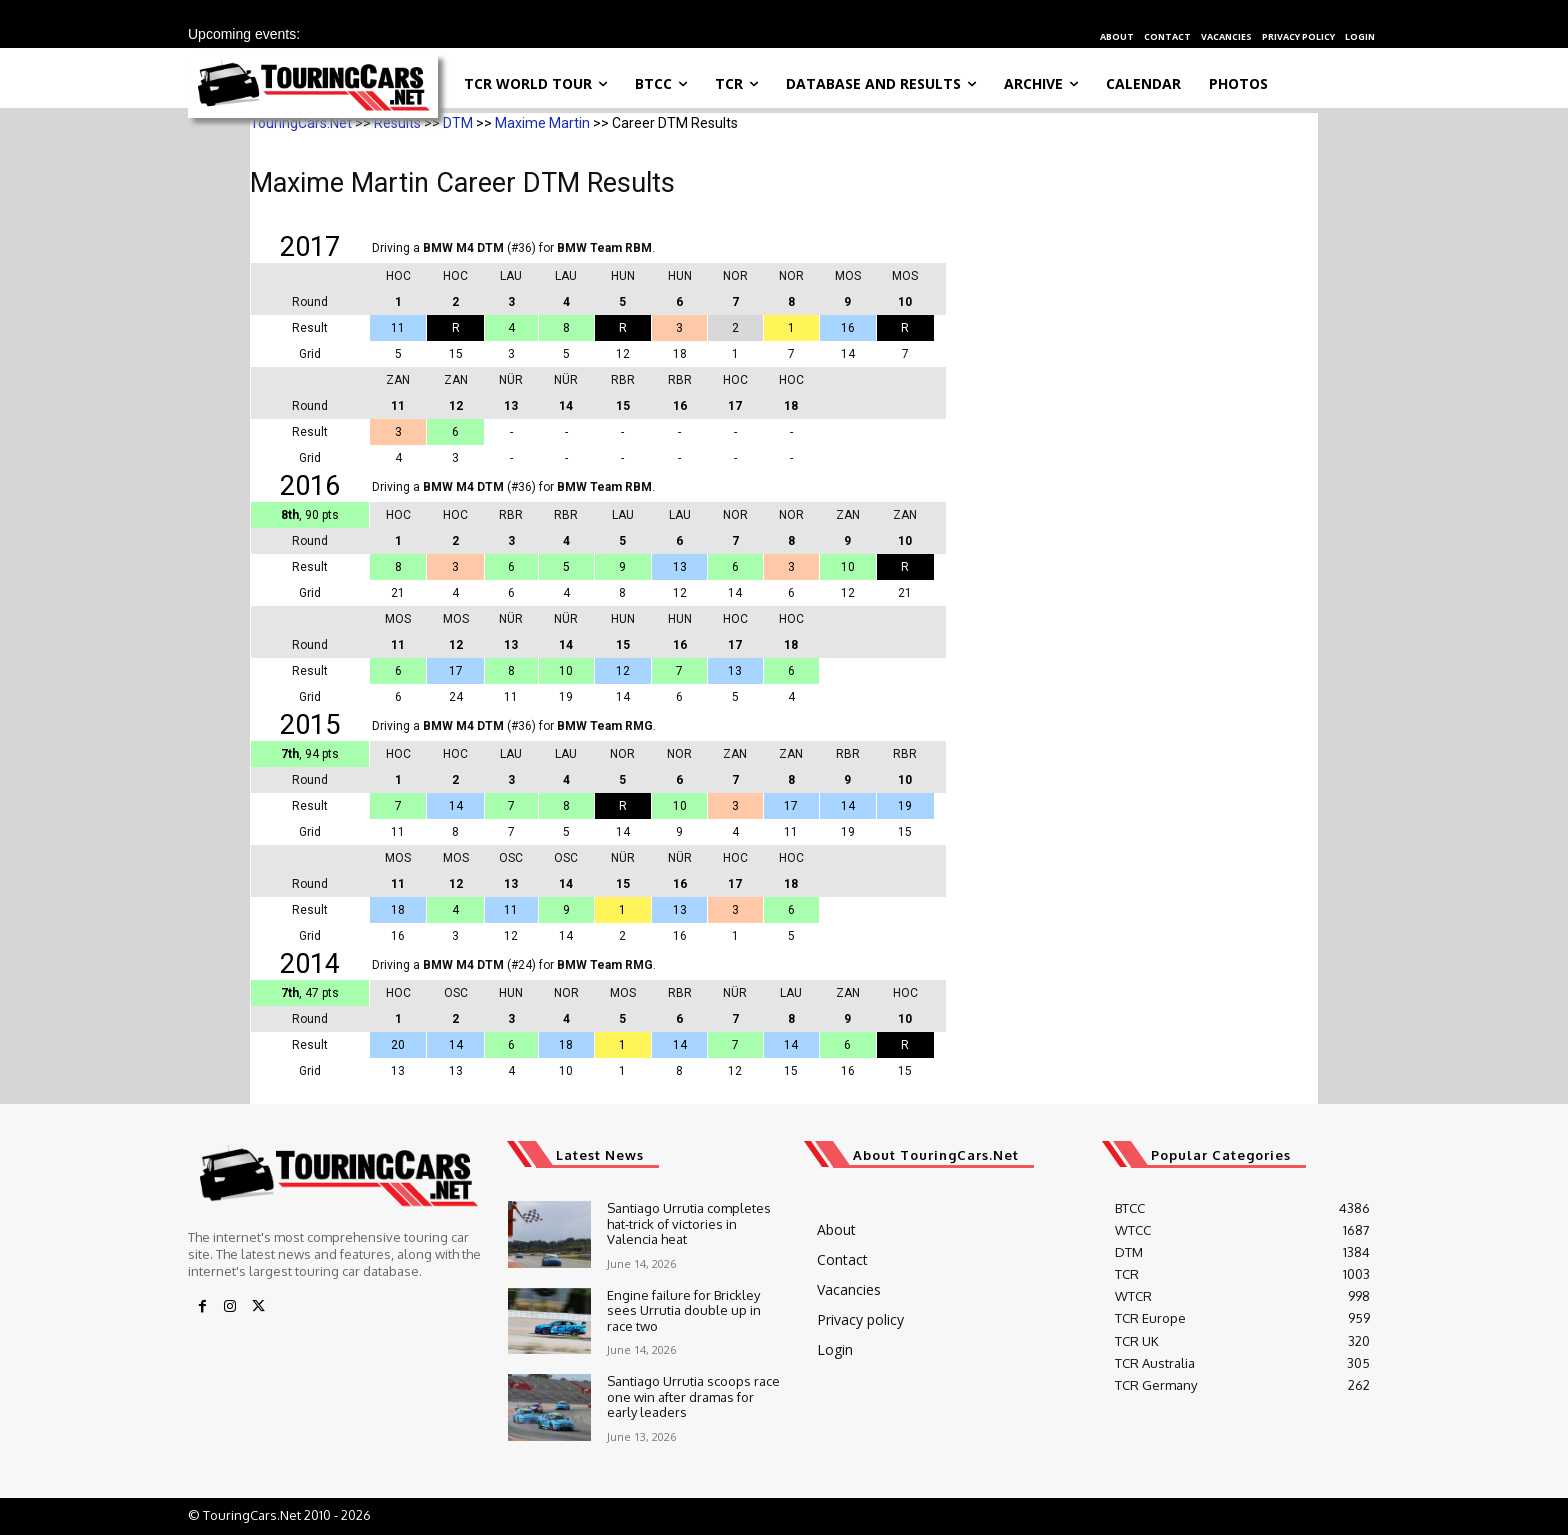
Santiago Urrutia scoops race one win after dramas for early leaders (693, 1396)
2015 (310, 725)
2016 (310, 486)
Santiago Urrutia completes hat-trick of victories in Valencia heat (689, 1223)
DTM (458, 123)
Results (397, 123)
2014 (310, 964)
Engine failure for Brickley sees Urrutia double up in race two (684, 1310)
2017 (310, 247)
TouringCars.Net (301, 123)
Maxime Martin (542, 123)
